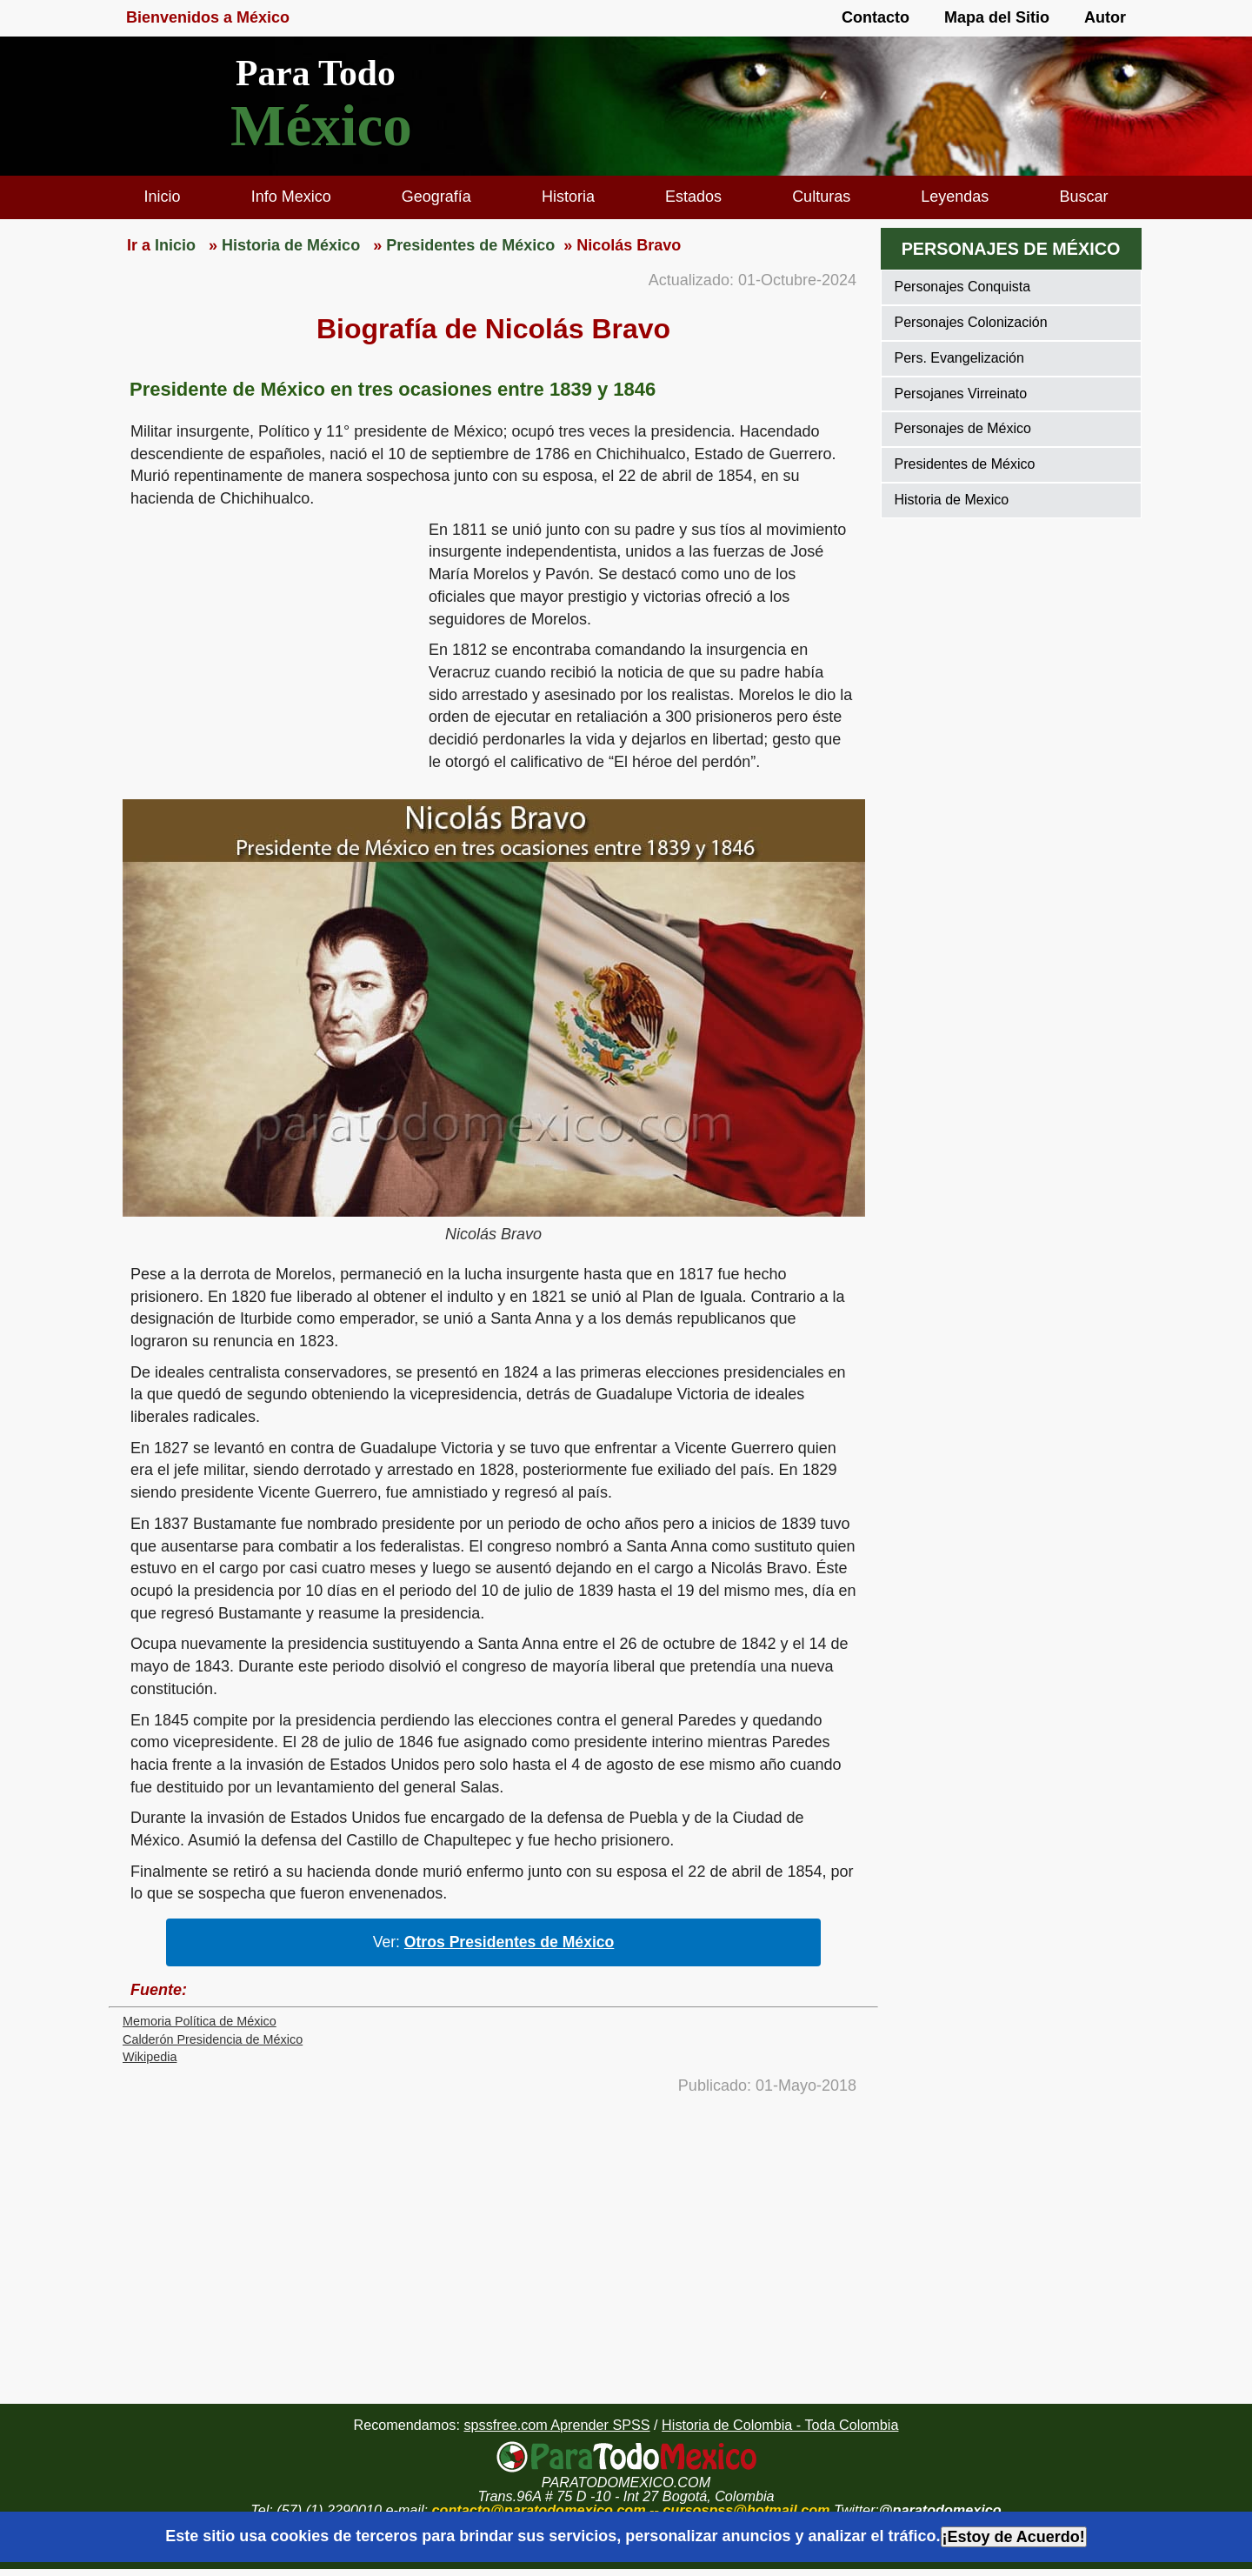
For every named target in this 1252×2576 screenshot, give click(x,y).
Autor (1105, 17)
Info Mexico (291, 196)
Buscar (1083, 196)
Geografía (436, 196)
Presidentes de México (965, 464)
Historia (568, 196)
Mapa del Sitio (996, 17)
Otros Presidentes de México (509, 1942)
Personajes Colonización (971, 322)
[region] (269, 654)
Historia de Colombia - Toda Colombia (780, 2425)
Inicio (162, 196)
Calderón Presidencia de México (213, 2039)
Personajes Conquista (963, 286)
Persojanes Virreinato (961, 393)
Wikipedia (149, 2057)
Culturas (821, 196)
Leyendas (955, 196)
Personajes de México (963, 428)
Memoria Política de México (199, 2021)
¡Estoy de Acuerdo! (1013, 2537)
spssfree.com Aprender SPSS (556, 2425)
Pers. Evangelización (959, 357)
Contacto (875, 17)
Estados (693, 196)
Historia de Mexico (952, 499)
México (321, 125)
